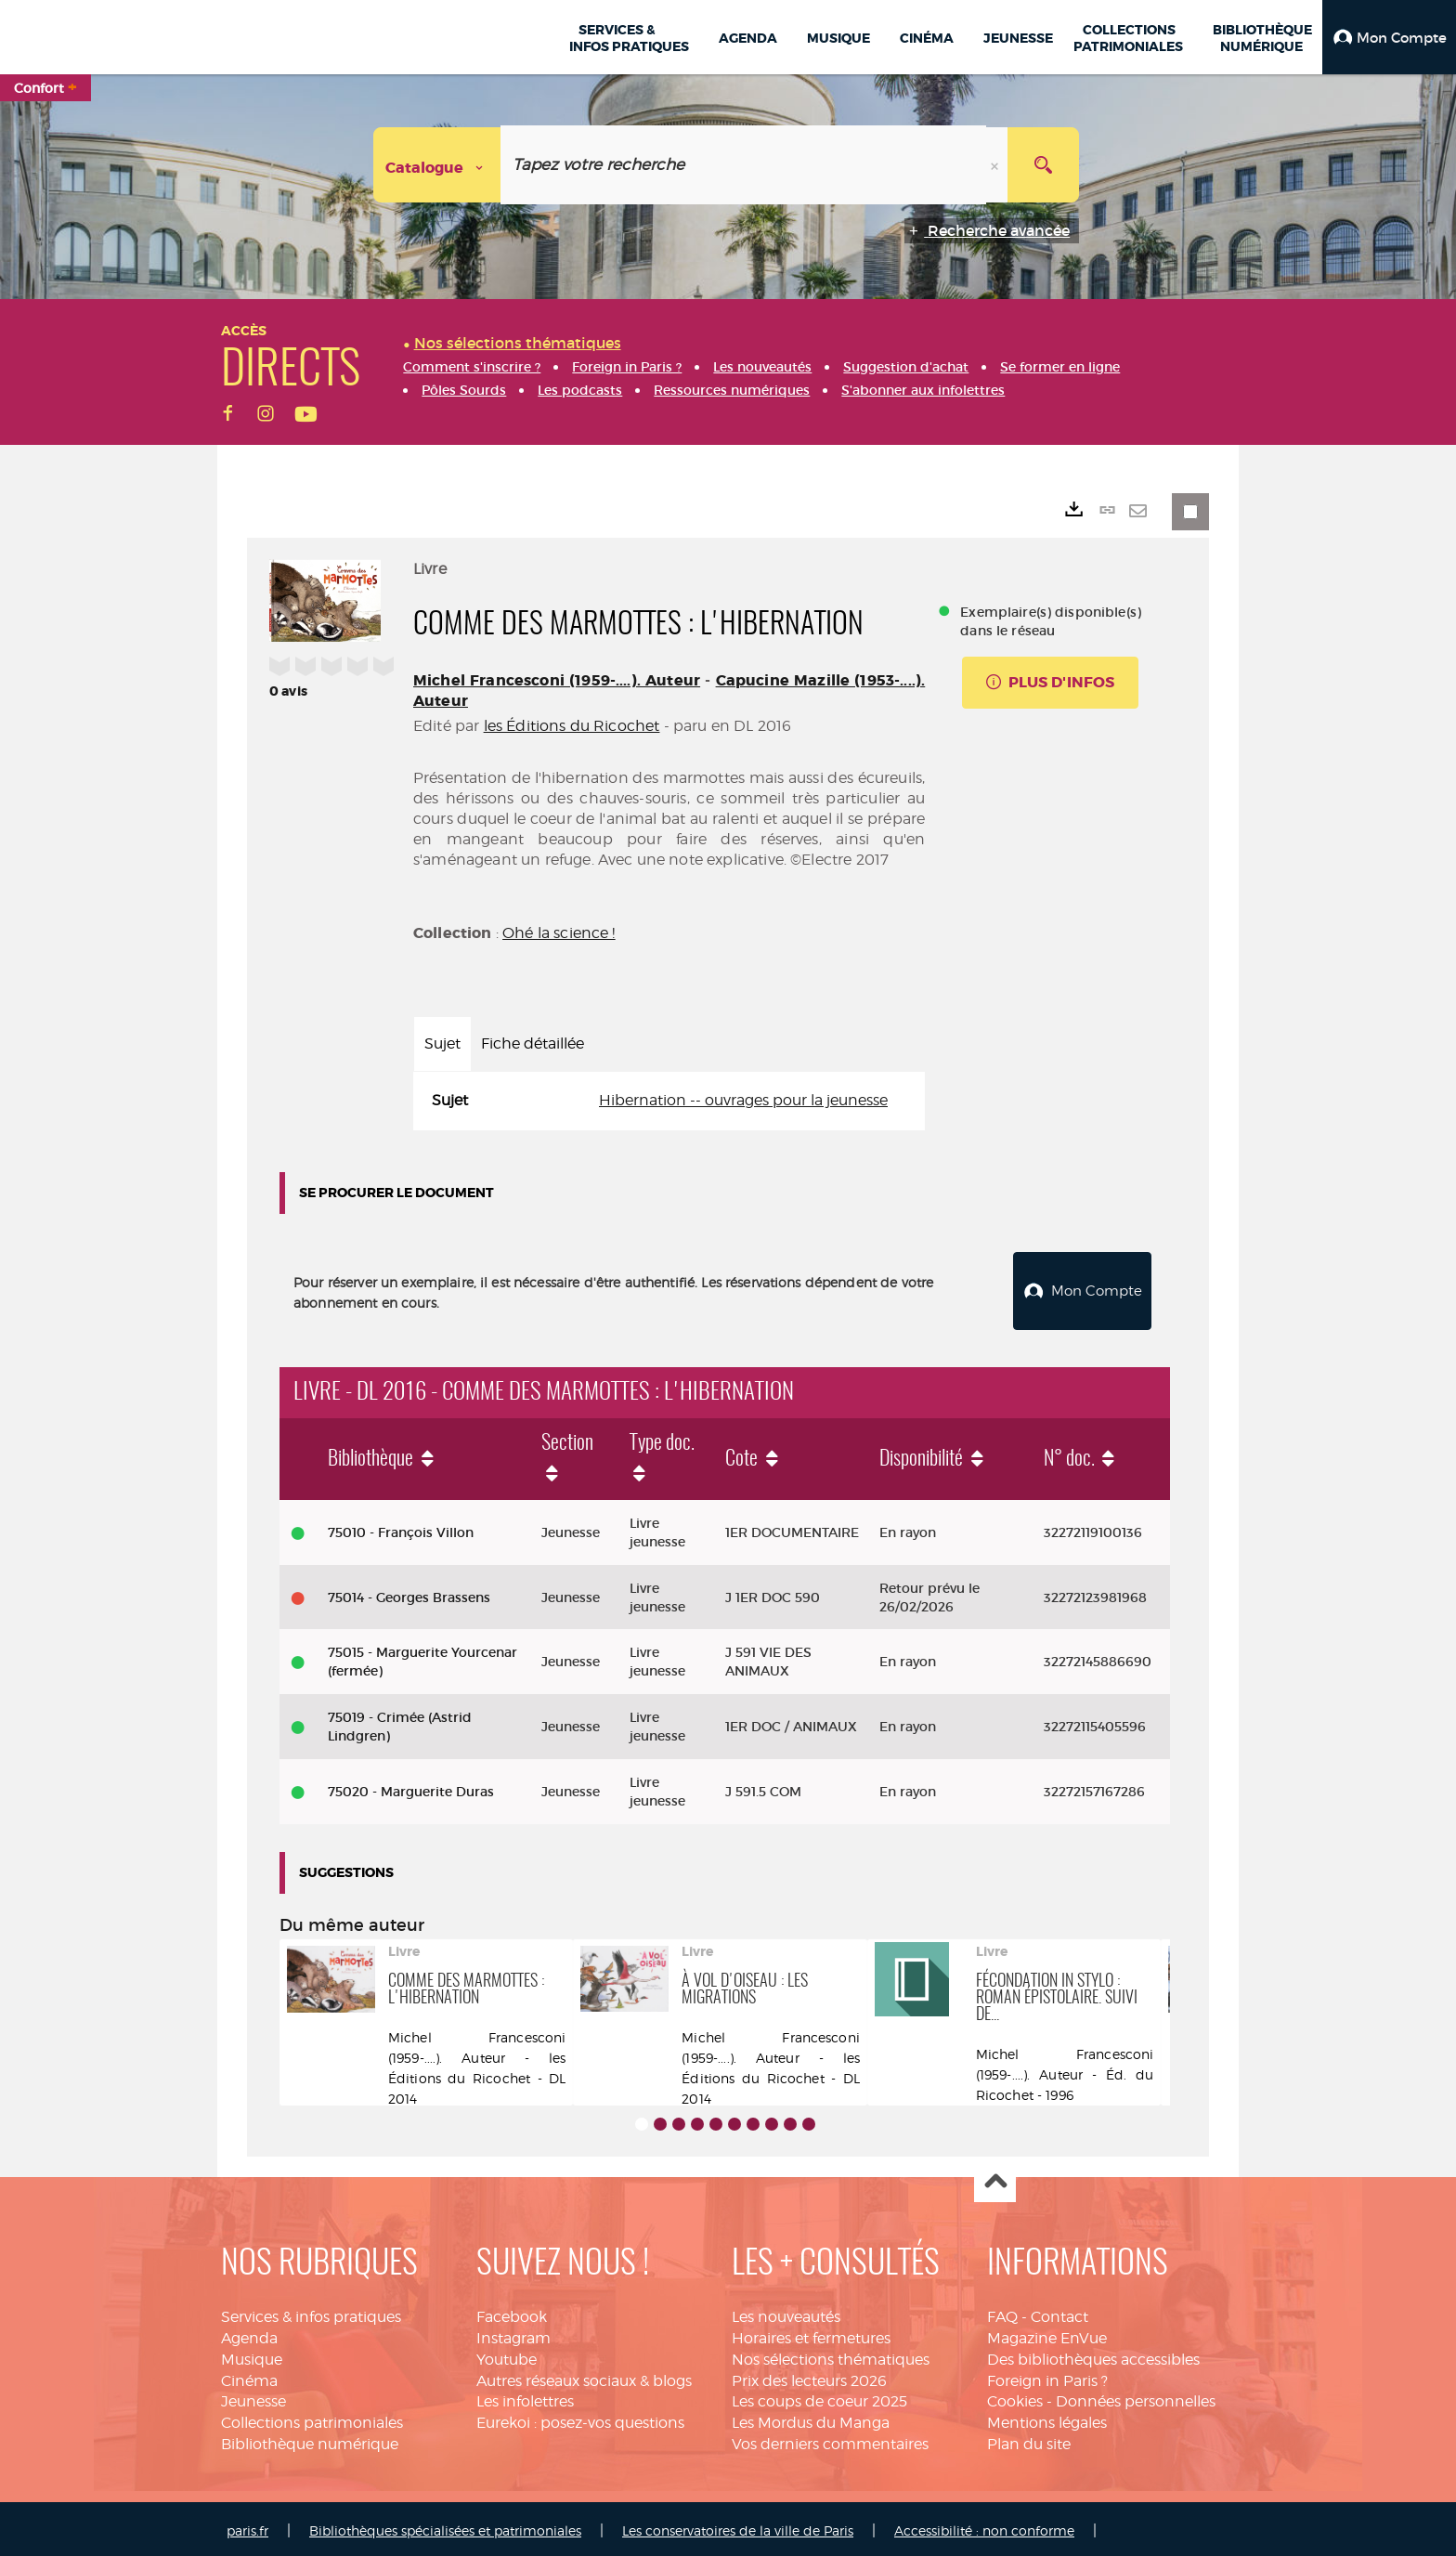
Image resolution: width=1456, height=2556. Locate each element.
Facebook (511, 2312)
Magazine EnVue (1047, 2333)
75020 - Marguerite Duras (411, 1787)
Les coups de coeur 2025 (819, 2397)
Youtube (506, 2355)
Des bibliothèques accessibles (1093, 2355)
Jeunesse (253, 2397)
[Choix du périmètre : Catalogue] (437, 164)
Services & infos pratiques (311, 2312)
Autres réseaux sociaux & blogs (584, 2376)
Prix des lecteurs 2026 (809, 2376)
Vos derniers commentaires (830, 2439)
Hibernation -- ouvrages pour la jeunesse (743, 1100)
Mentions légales (1047, 2418)
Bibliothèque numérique (309, 2439)
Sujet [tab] (442, 1043)
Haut (995, 2177)
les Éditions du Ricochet (572, 726)
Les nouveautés (786, 2312)
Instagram (513, 2333)
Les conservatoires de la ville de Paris (737, 2526)
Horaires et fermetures (811, 2333)
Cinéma (249, 2376)
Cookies (1015, 2397)
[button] (1389, 37)
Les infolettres (525, 2397)
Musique (251, 2355)
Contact (1059, 2312)
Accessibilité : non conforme (984, 2526)
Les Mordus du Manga (811, 2418)
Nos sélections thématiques (831, 2355)
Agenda (249, 2333)
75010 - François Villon (401, 1527)
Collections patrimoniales (312, 2418)
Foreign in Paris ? (1047, 2376)
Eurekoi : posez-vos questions (580, 2418)
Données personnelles (1136, 2397)
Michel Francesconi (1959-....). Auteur (556, 680)
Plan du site (1029, 2439)
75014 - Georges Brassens (409, 1592)
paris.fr (247, 2526)
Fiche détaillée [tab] (532, 1043)
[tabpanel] (669, 1101)
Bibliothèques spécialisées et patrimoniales (445, 2526)
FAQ (1002, 2312)
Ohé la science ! (559, 933)
